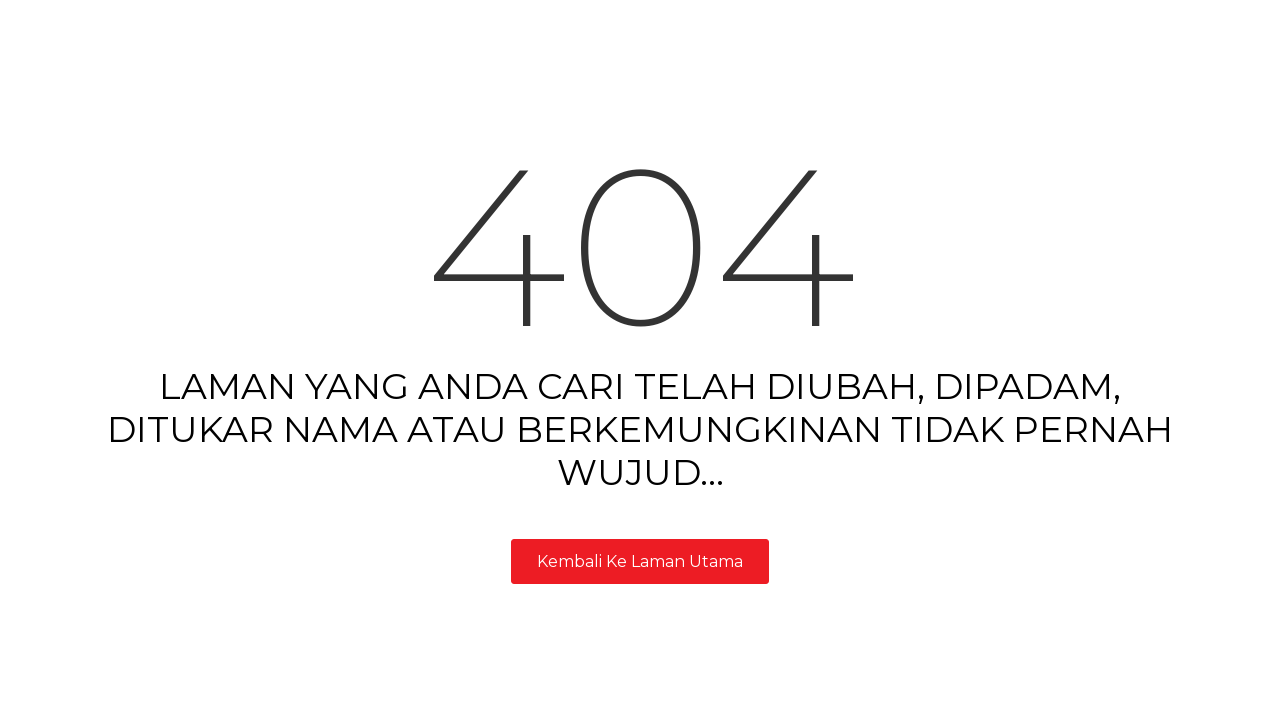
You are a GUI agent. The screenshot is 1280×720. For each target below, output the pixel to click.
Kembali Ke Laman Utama (640, 561)
